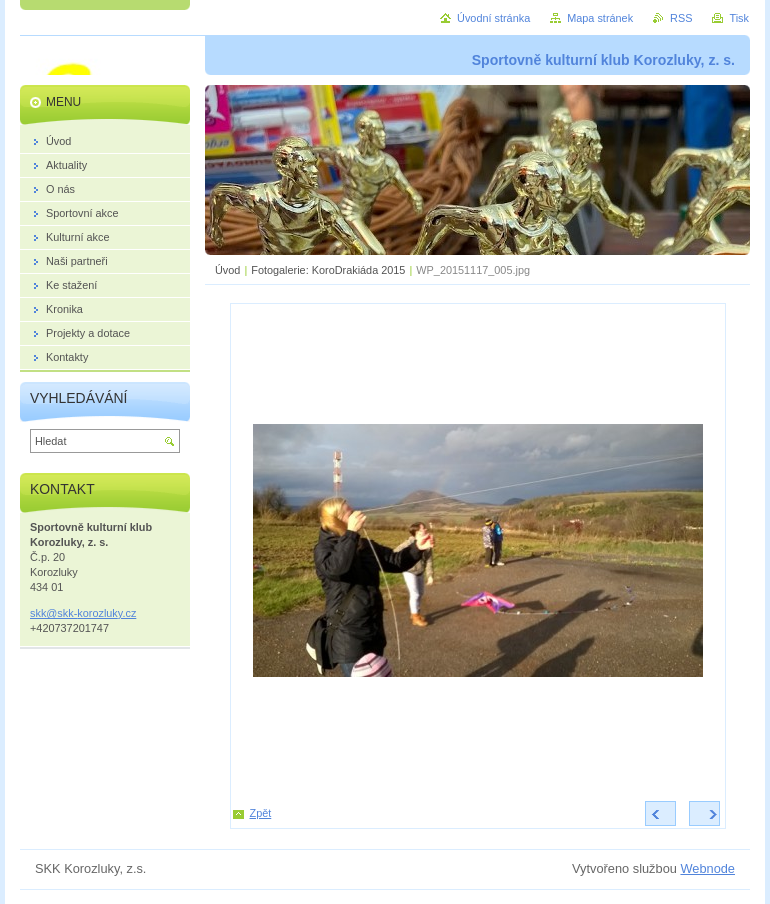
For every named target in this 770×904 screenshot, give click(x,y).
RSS (681, 18)
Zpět (261, 813)
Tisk (739, 18)
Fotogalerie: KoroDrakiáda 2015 (328, 270)
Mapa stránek (600, 18)
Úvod (227, 270)
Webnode (707, 868)
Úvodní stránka (493, 18)
